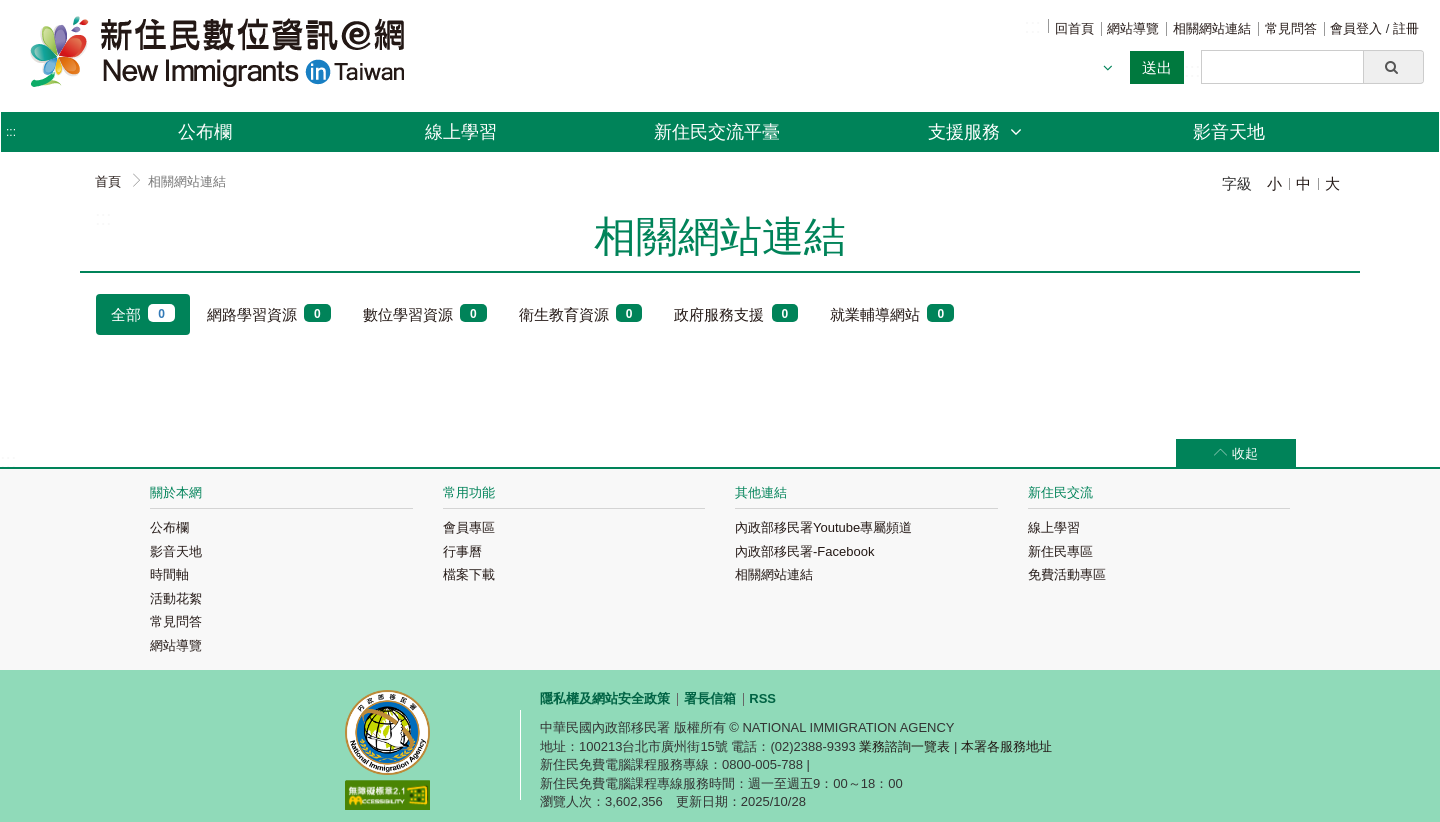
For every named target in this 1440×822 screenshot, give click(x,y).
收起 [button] (1245, 453)
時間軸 (169, 574)
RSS (762, 698)
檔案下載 (469, 574)
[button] (1393, 67)
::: (1032, 26)
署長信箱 (710, 698)
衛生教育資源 (581, 313)
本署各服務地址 (1006, 746)
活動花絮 (176, 598)
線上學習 (461, 132)
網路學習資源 (269, 313)
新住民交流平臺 (717, 132)
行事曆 (462, 551)
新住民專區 (1060, 551)
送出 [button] (1157, 67)
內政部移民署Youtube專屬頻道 (823, 527)
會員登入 (1358, 28)
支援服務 (975, 132)
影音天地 (1229, 132)
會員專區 (469, 527)
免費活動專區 (1067, 574)
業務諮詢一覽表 (904, 746)
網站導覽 (1133, 28)
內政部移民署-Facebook (804, 551)
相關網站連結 (1212, 28)
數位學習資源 (425, 313)
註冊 (1406, 28)
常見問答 (1291, 28)
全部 (143, 313)
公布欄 (205, 132)
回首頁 (1074, 28)
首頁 (108, 181)
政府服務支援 (736, 313)
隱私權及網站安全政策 (605, 698)
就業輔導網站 (892, 313)
